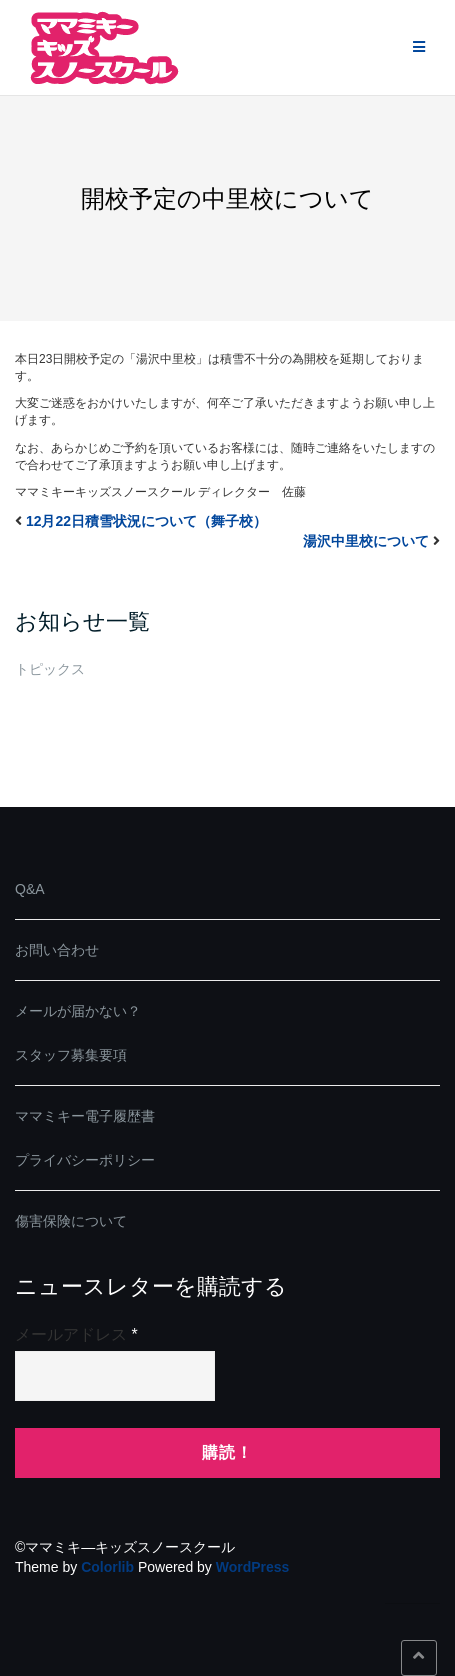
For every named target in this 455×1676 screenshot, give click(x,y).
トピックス (50, 669)
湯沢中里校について (366, 541)
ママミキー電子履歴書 (85, 1116)
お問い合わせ (57, 950)
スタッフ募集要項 (71, 1055)
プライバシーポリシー (85, 1160)
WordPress (253, 1567)
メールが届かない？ (78, 1011)
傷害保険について (71, 1221)
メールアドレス (76, 1334)
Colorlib (107, 1567)
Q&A (30, 889)
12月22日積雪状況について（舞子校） (146, 521)
